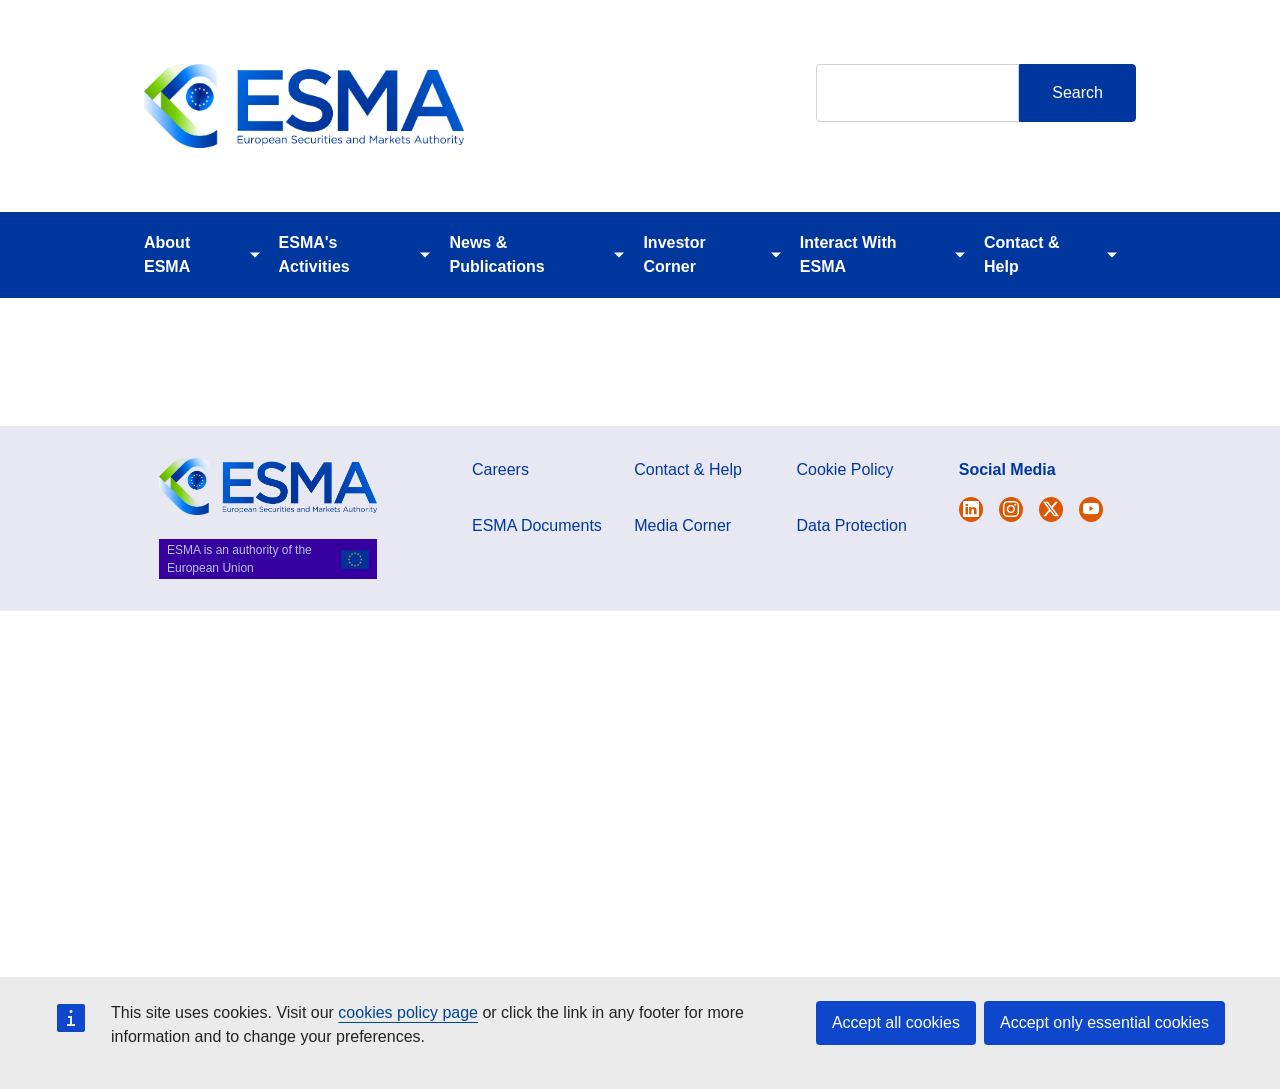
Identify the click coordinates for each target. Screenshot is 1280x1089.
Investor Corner (674, 254)
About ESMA (167, 254)
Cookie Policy (845, 469)
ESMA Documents (537, 525)
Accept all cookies (896, 1022)
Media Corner (682, 525)
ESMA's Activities (314, 254)
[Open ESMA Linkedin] (1051, 509)
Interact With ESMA (848, 254)
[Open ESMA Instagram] (1011, 509)
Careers (500, 469)
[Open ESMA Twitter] (971, 509)
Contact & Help (1022, 254)
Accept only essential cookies (1104, 1022)
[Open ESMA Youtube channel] (1091, 509)
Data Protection (852, 525)
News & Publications (496, 254)
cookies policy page (408, 1012)
